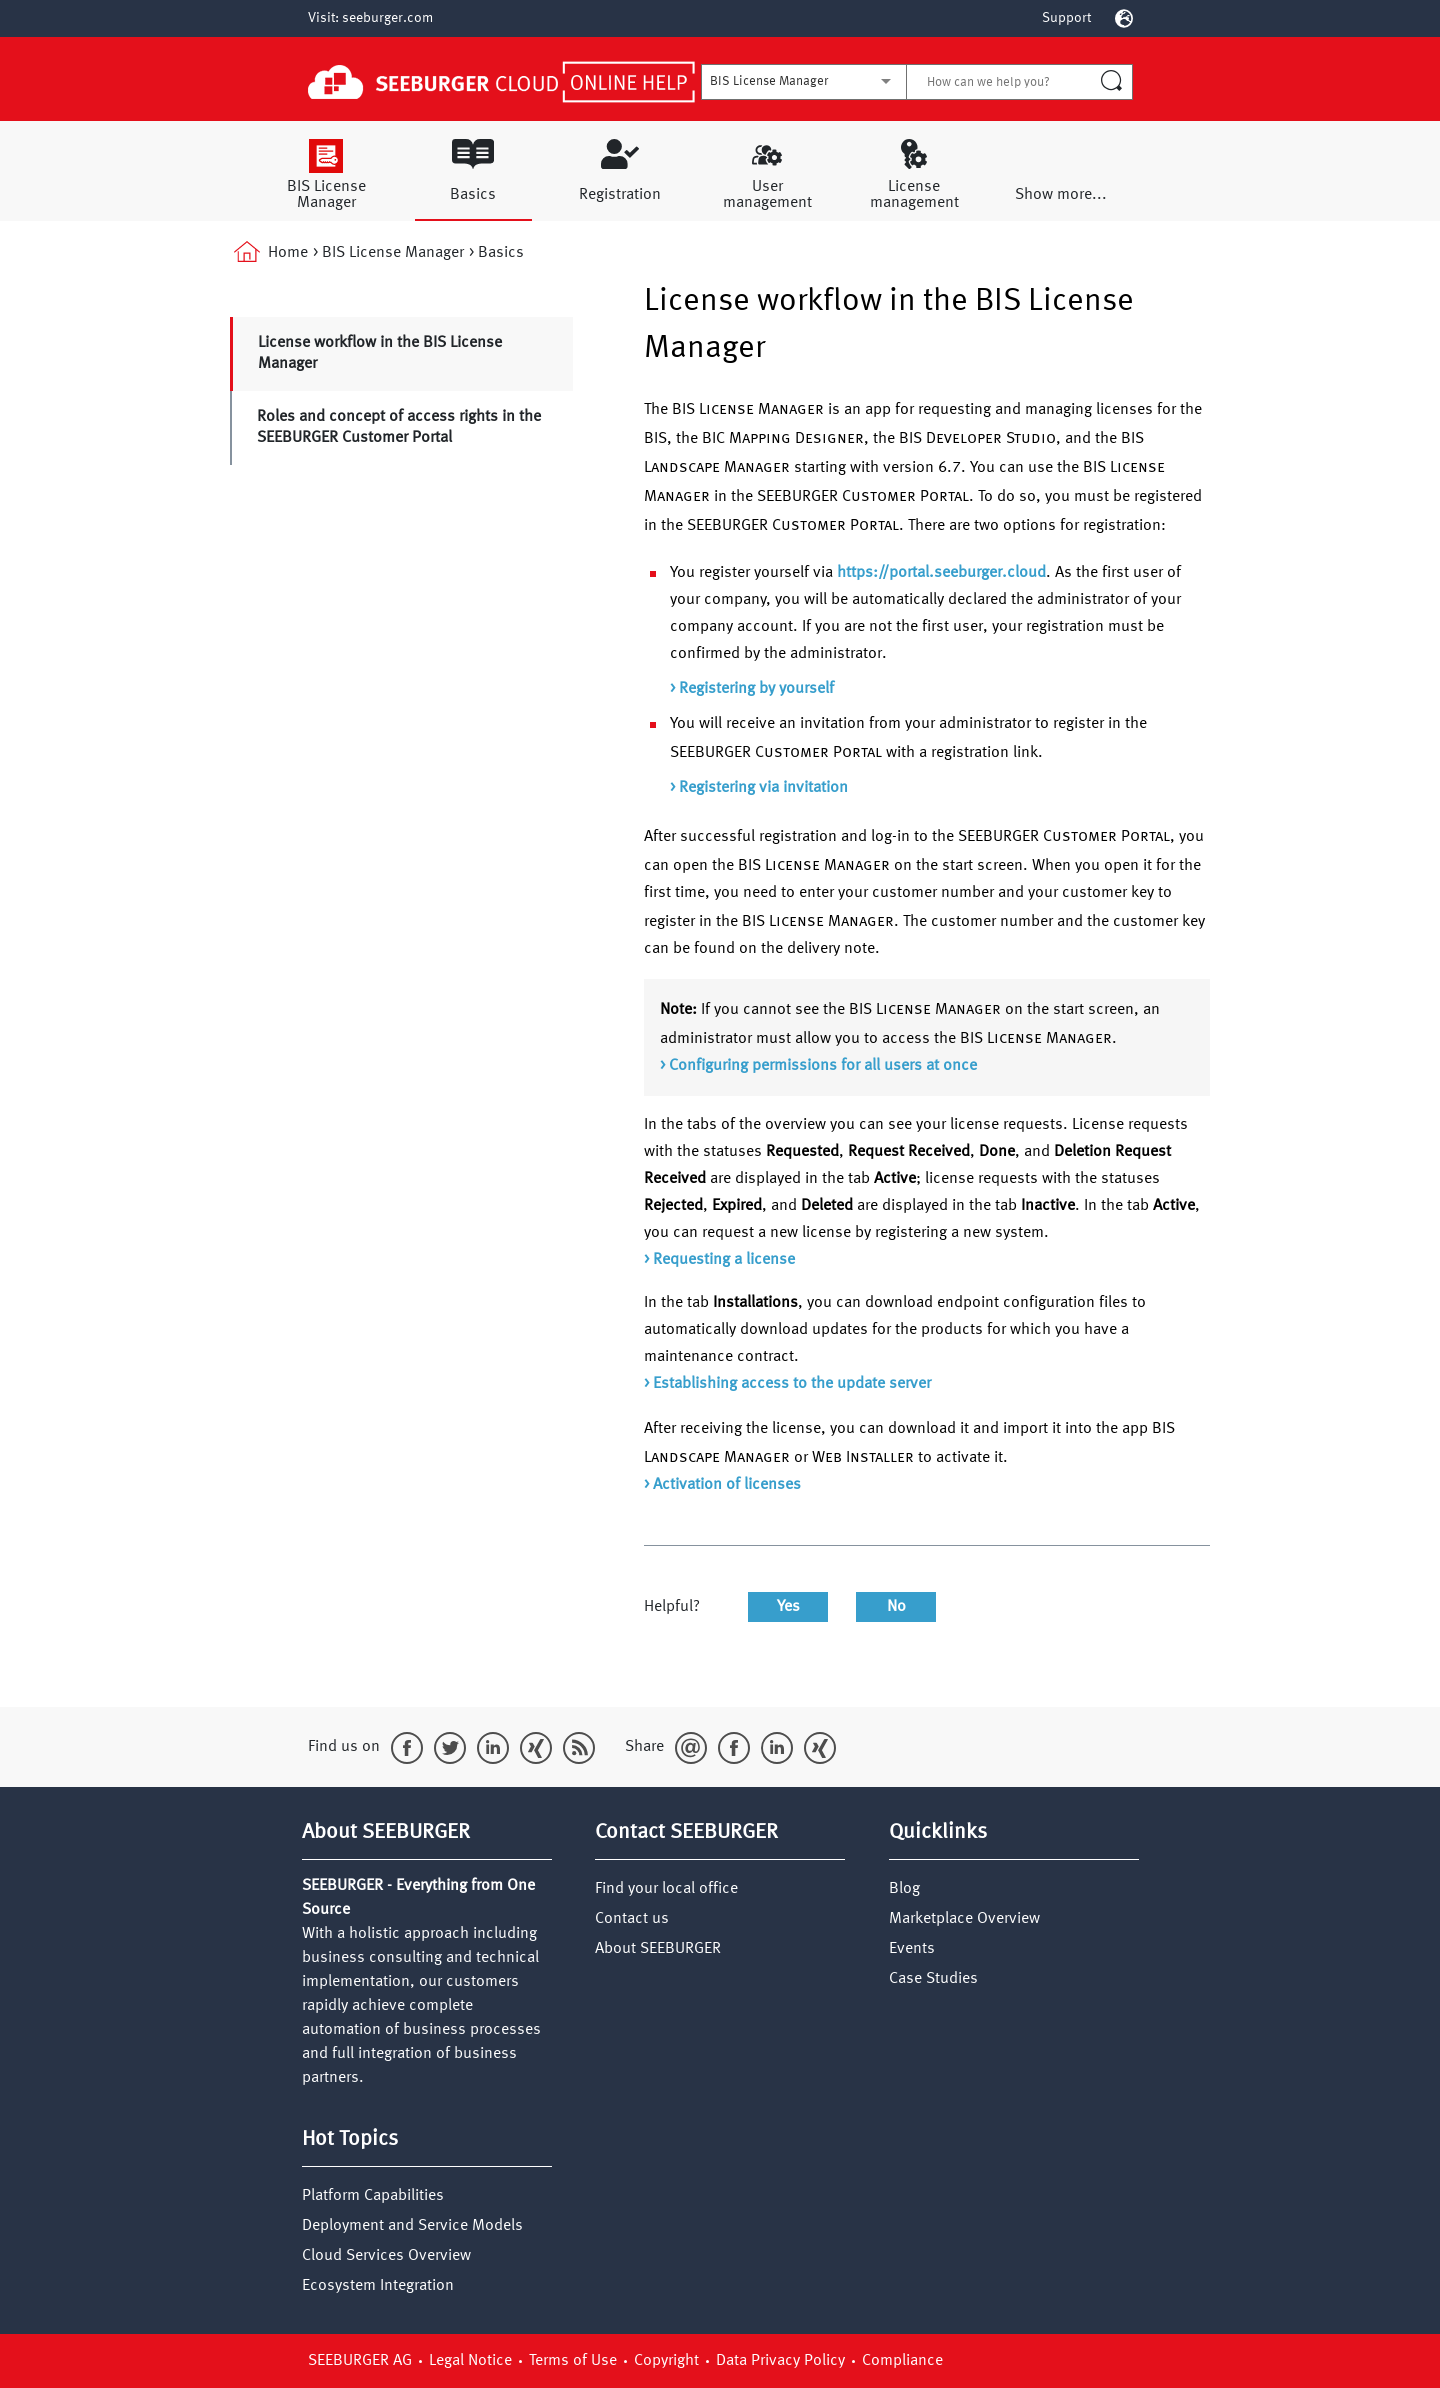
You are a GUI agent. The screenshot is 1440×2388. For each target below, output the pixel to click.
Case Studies (933, 1979)
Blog (904, 1889)
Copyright (668, 2361)
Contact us (632, 1919)
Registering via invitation (763, 788)
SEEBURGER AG (362, 2361)
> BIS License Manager (388, 253)
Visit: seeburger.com (370, 18)
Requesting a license (724, 1260)
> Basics (496, 253)
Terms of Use (575, 2361)
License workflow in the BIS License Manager (380, 353)
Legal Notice (472, 2361)
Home (269, 253)
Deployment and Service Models (412, 2226)
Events (912, 1949)
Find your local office (666, 1889)
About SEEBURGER (658, 1949)
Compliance (902, 2361)
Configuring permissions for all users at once (823, 1066)
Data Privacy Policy (782, 2361)
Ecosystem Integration (378, 2286)
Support (1066, 18)
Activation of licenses (727, 1485)
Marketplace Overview (964, 1919)
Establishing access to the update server (792, 1384)
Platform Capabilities (373, 2196)
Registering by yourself (756, 689)
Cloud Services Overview (386, 2256)
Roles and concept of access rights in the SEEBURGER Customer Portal (399, 427)
